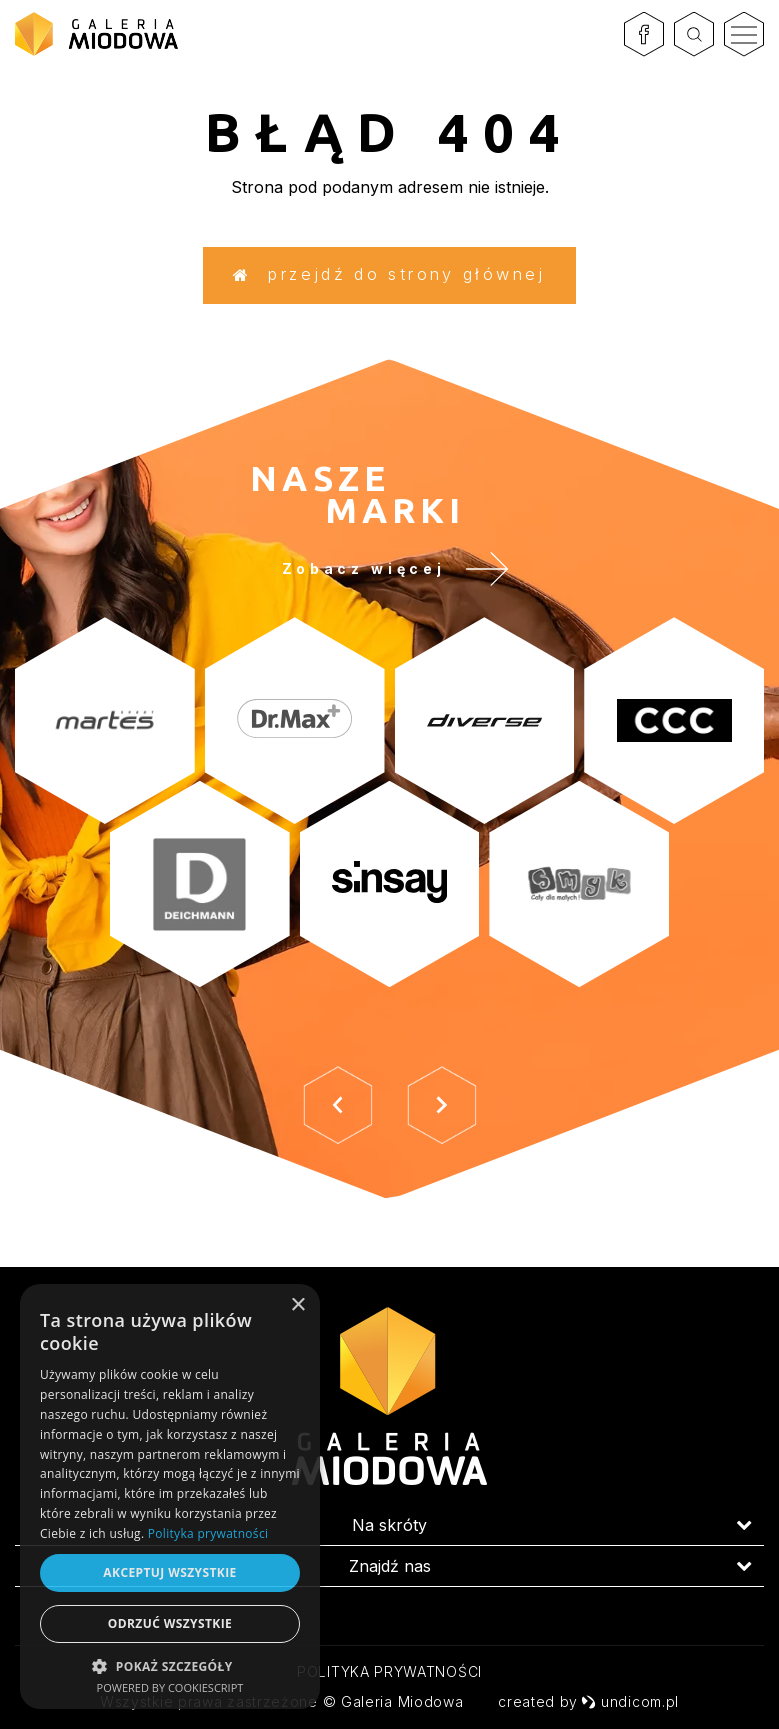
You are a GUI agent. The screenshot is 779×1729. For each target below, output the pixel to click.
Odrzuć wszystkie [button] (170, 1623)
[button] (170, 1665)
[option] (389, 868)
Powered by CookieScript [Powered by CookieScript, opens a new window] (170, 1687)
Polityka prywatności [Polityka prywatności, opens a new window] (208, 1533)
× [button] (297, 1305)
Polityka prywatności (389, 1671)
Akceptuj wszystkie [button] (169, 1572)
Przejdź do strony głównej (389, 281)
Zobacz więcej (410, 589)
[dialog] (170, 1496)
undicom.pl (630, 1701)
